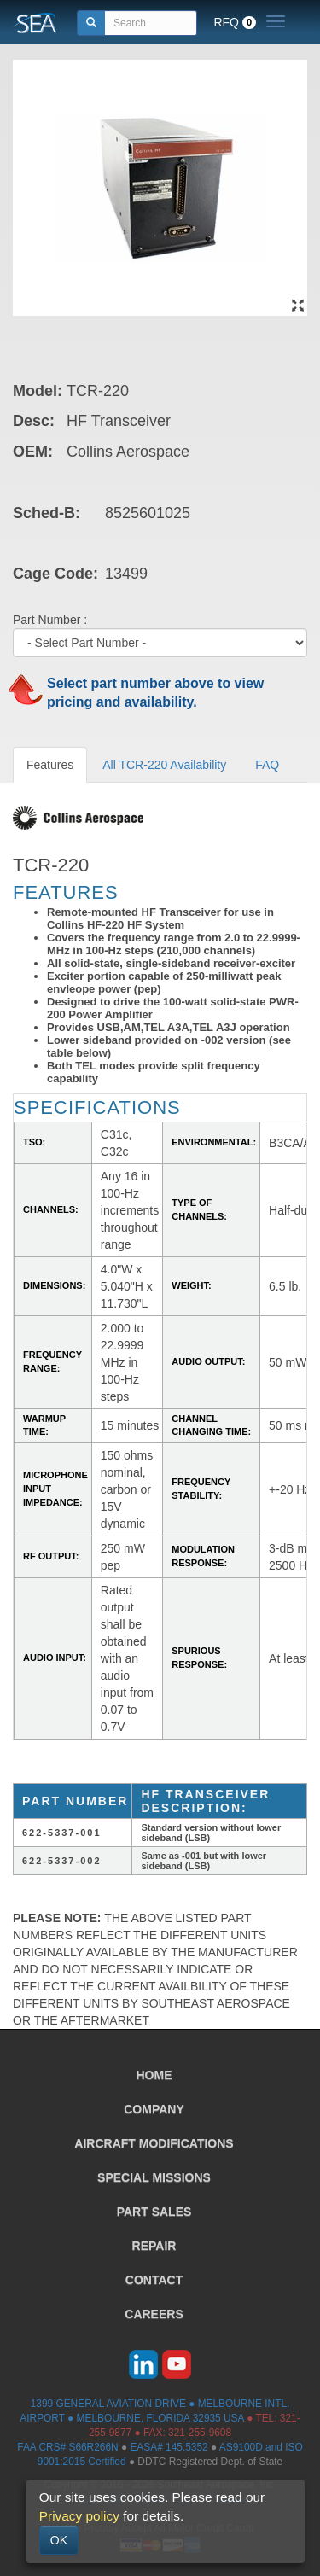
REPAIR (154, 2246)
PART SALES (154, 2211)
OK (58, 2540)
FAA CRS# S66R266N (67, 2447)
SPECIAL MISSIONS (154, 2177)
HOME (154, 2075)
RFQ (234, 22)
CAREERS (154, 2314)
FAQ (267, 765)
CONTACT (154, 2280)
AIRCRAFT (153, 2143)
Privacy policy (79, 2516)
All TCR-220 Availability (164, 765)
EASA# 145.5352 (168, 2447)
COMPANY (154, 2109)
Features (49, 765)
